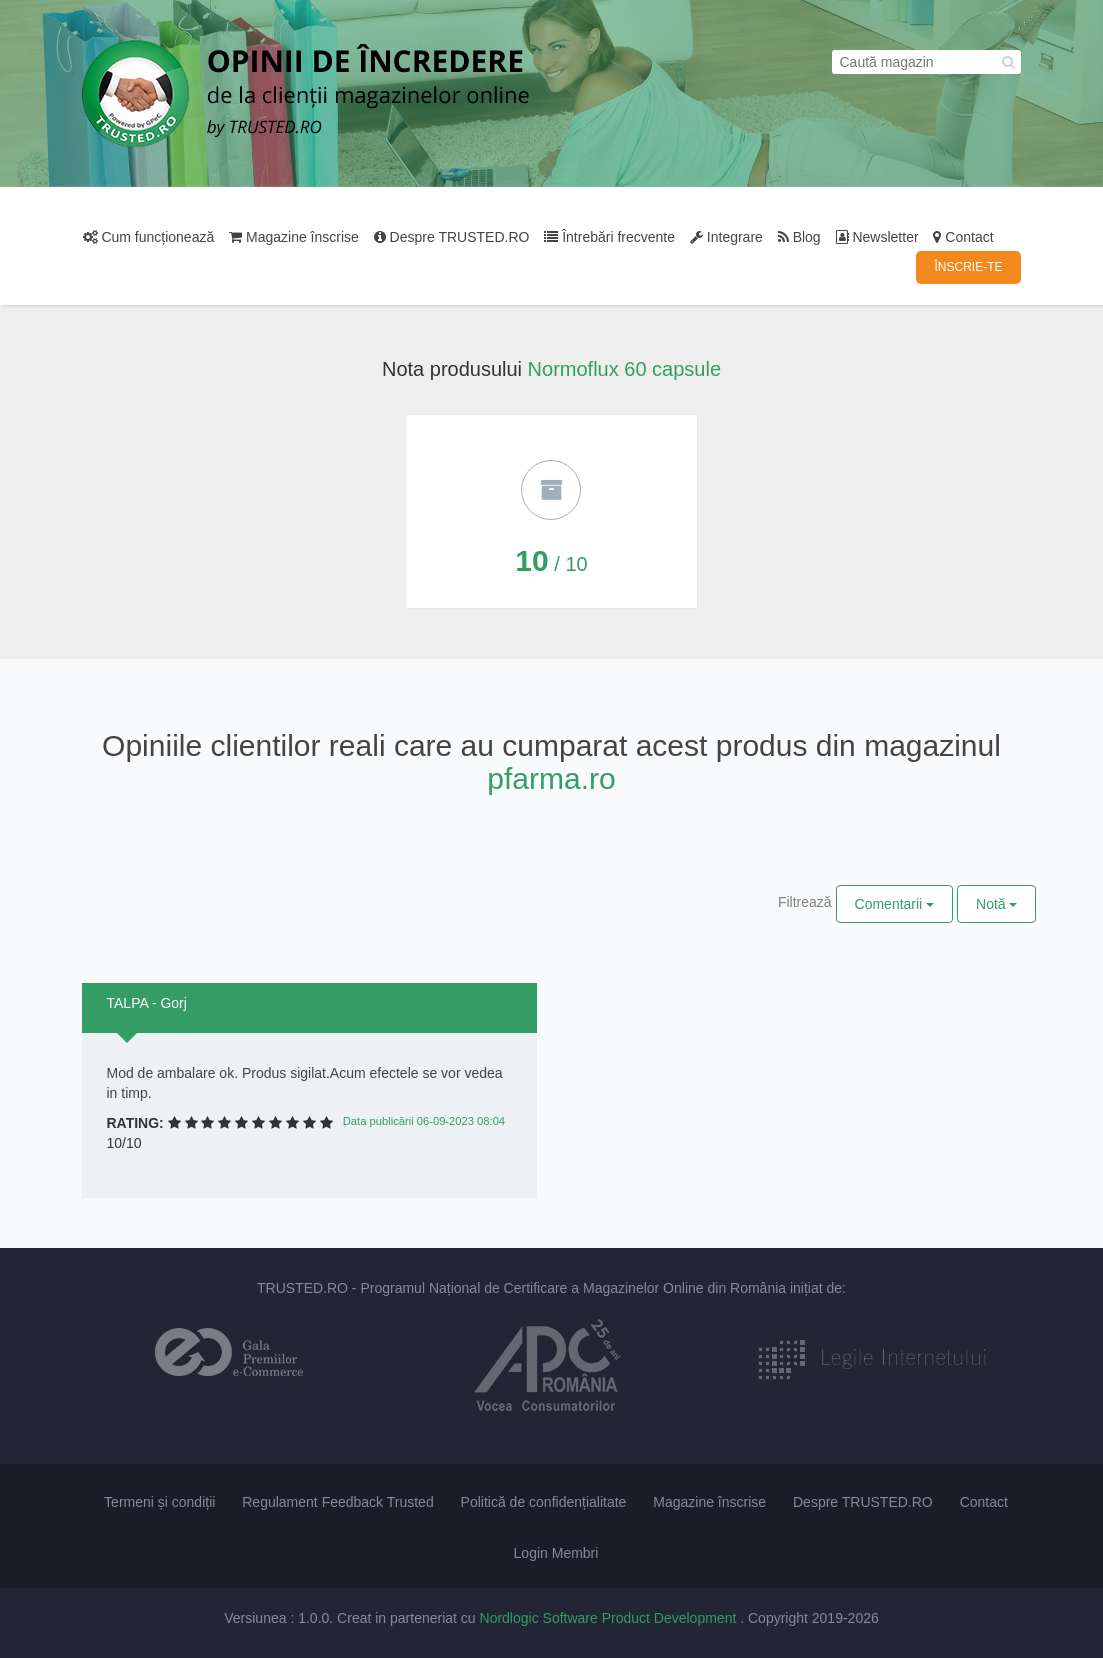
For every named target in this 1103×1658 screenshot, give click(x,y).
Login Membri (556, 1553)
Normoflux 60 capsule (624, 369)
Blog (799, 237)
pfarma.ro (551, 778)
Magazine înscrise (294, 237)
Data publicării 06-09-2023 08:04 (424, 1121)
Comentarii (895, 904)
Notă (996, 904)
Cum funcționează (149, 237)
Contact (963, 237)
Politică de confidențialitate (544, 1502)
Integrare (726, 237)
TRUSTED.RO (302, 1288)
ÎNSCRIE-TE (968, 267)
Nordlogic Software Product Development (610, 1618)
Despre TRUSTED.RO (452, 237)
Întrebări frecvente (609, 237)
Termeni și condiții (159, 1502)
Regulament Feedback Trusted (337, 1502)
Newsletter (877, 237)
